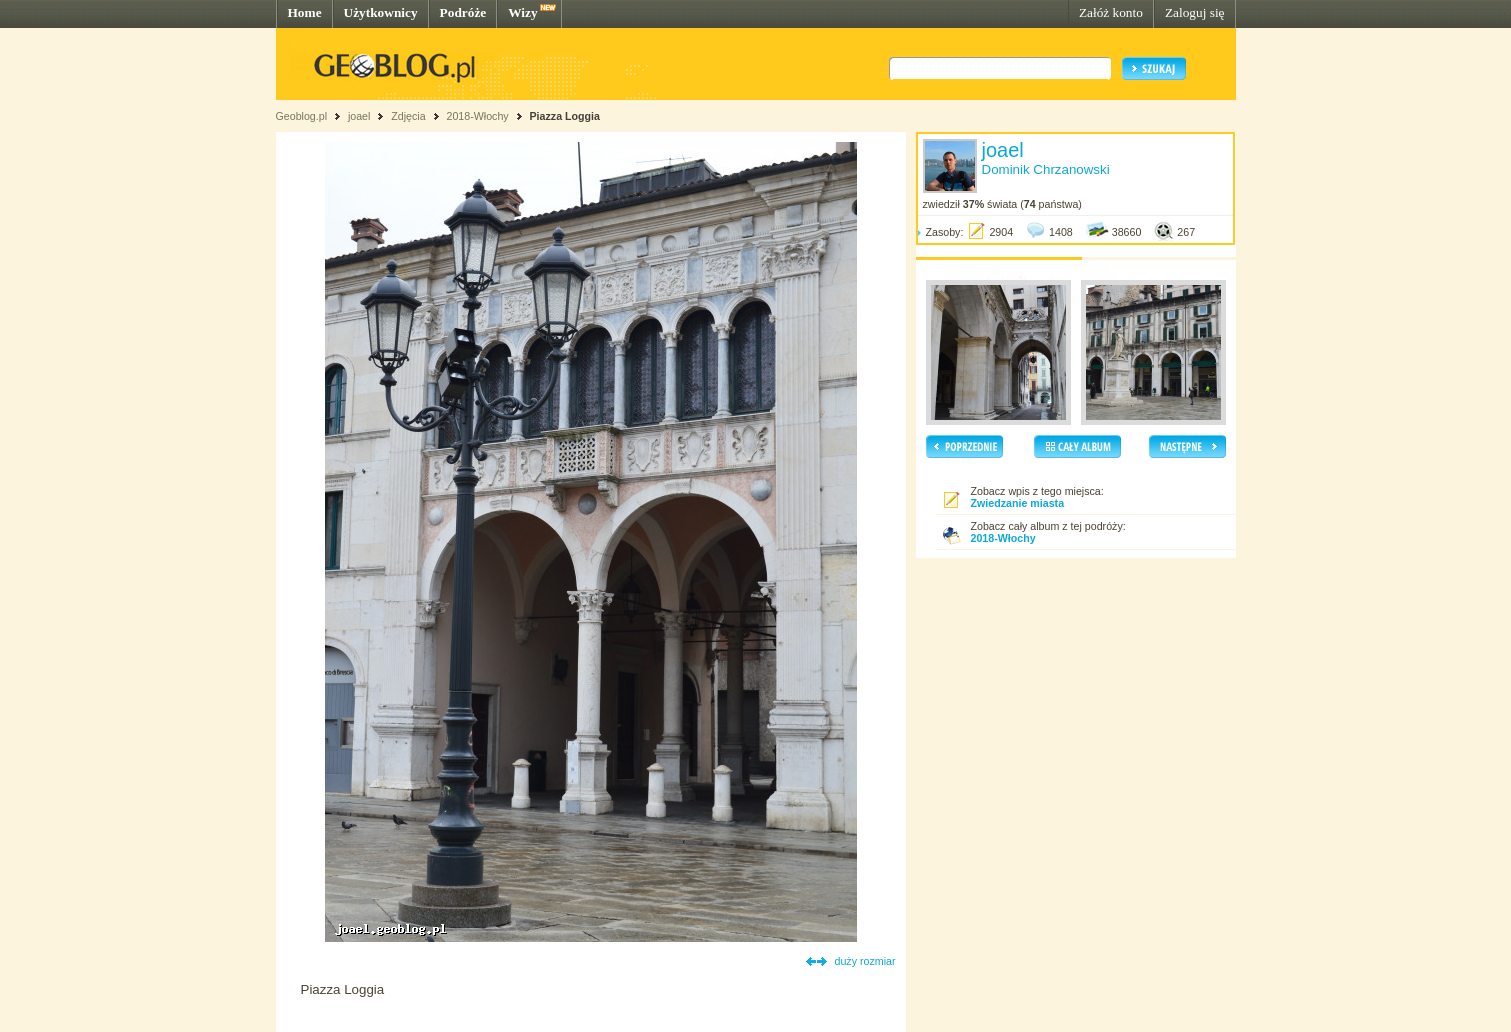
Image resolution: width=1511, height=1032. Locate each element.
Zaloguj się (1195, 12)
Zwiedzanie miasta (1018, 503)
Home (305, 12)
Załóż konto (1111, 12)
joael (359, 116)
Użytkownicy (381, 12)
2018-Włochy (477, 116)
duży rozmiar (865, 961)
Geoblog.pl (302, 116)
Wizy (522, 12)
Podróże (463, 12)
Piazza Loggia (565, 116)
